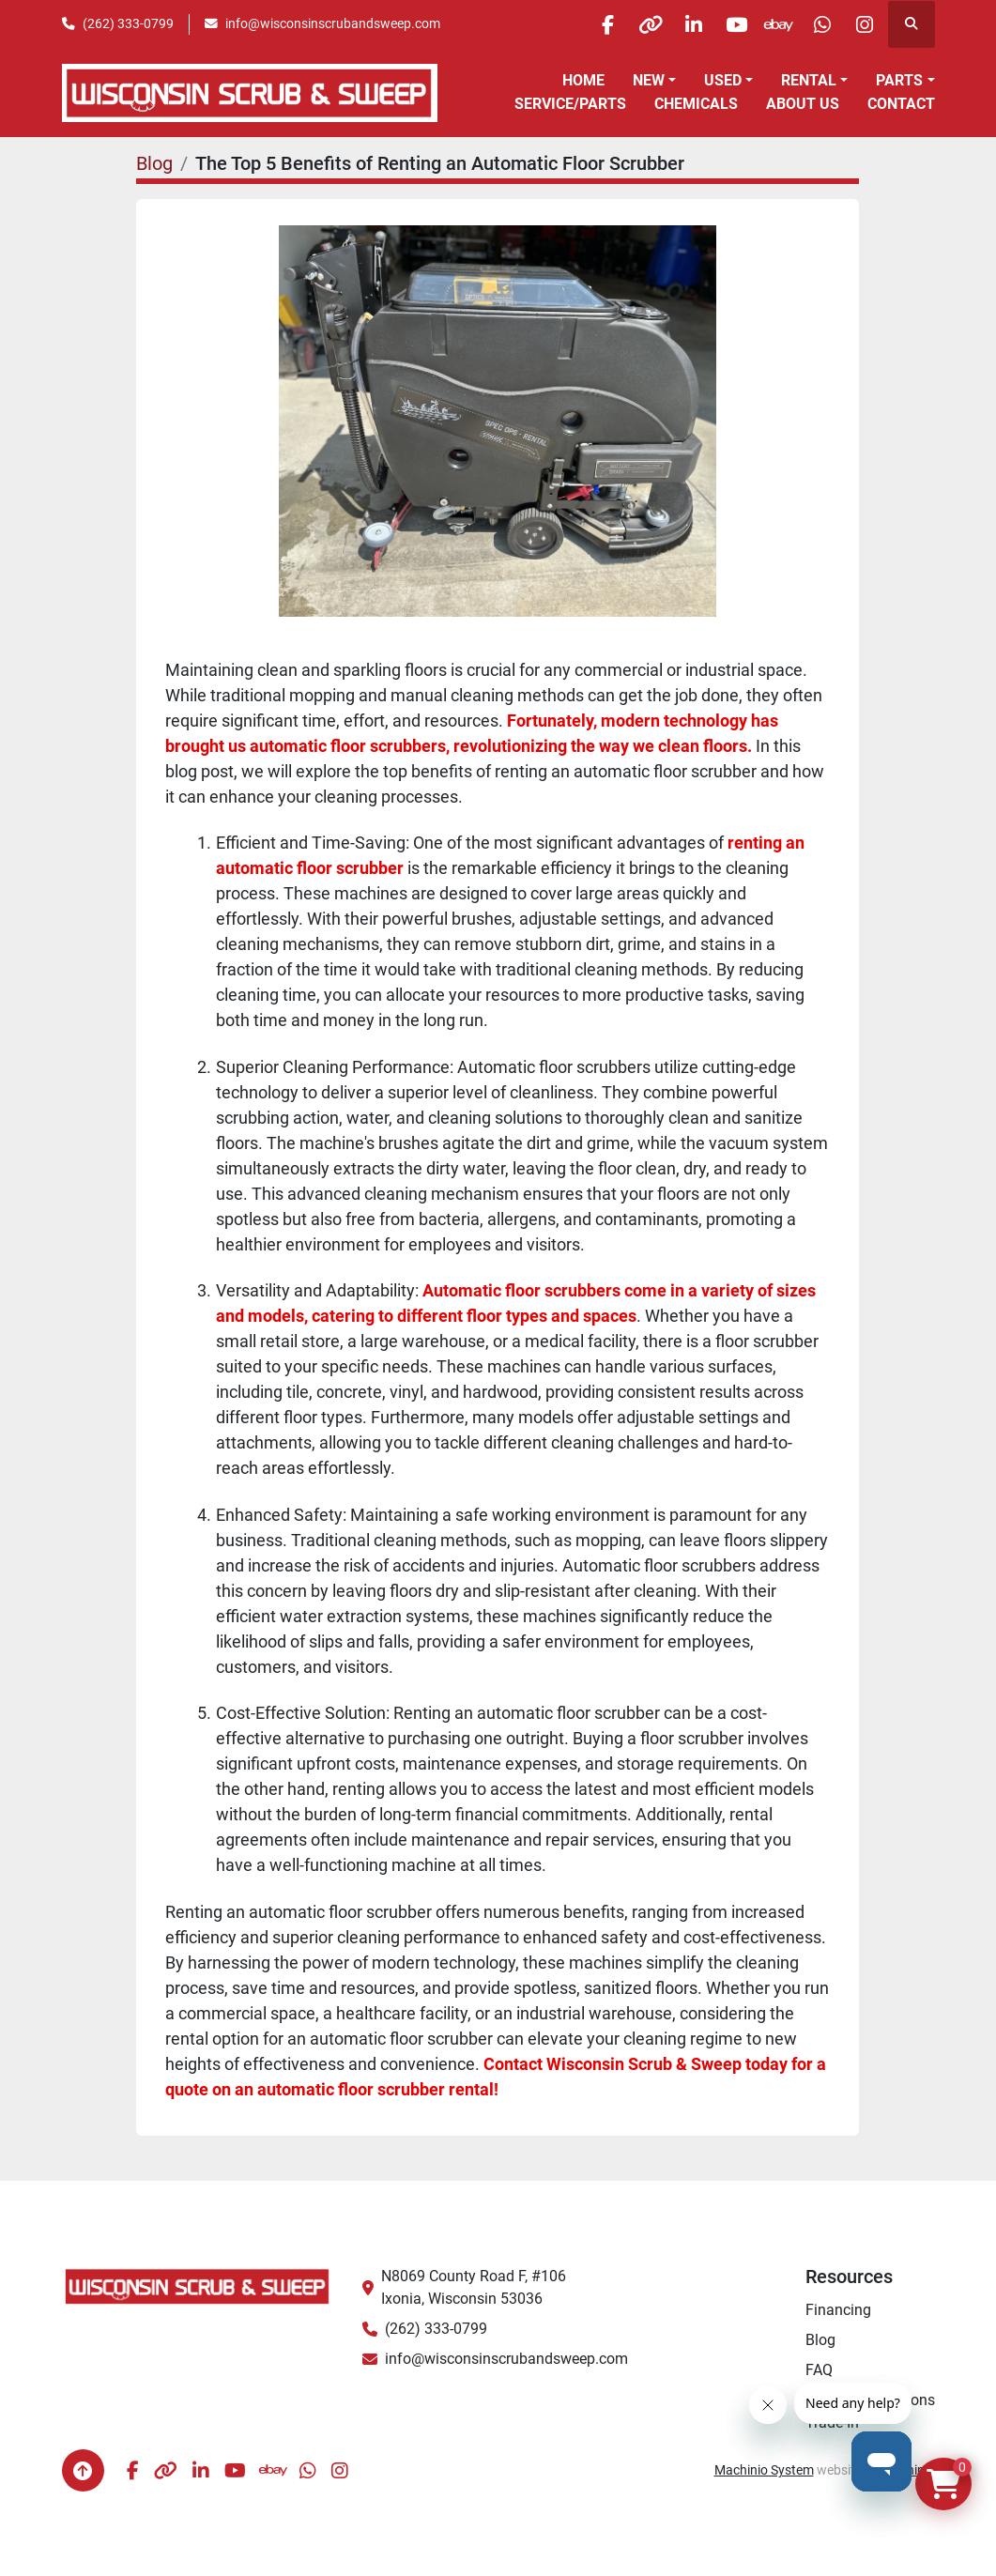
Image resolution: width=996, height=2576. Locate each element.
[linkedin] (671, 24)
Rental (808, 80)
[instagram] (862, 24)
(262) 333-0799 (128, 23)
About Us (802, 104)
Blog (154, 163)
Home (583, 80)
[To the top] (83, 2470)
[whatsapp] (814, 24)
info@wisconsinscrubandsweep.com (332, 23)
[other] (623, 24)
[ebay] (766, 24)
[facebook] (575, 24)
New (649, 80)
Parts (899, 80)
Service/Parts (570, 104)
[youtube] (719, 24)
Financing (838, 2310)
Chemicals (696, 104)
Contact (901, 104)
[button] (654, 80)
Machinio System (764, 2469)
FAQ (819, 2370)
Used (723, 80)
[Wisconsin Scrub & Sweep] (198, 2285)
